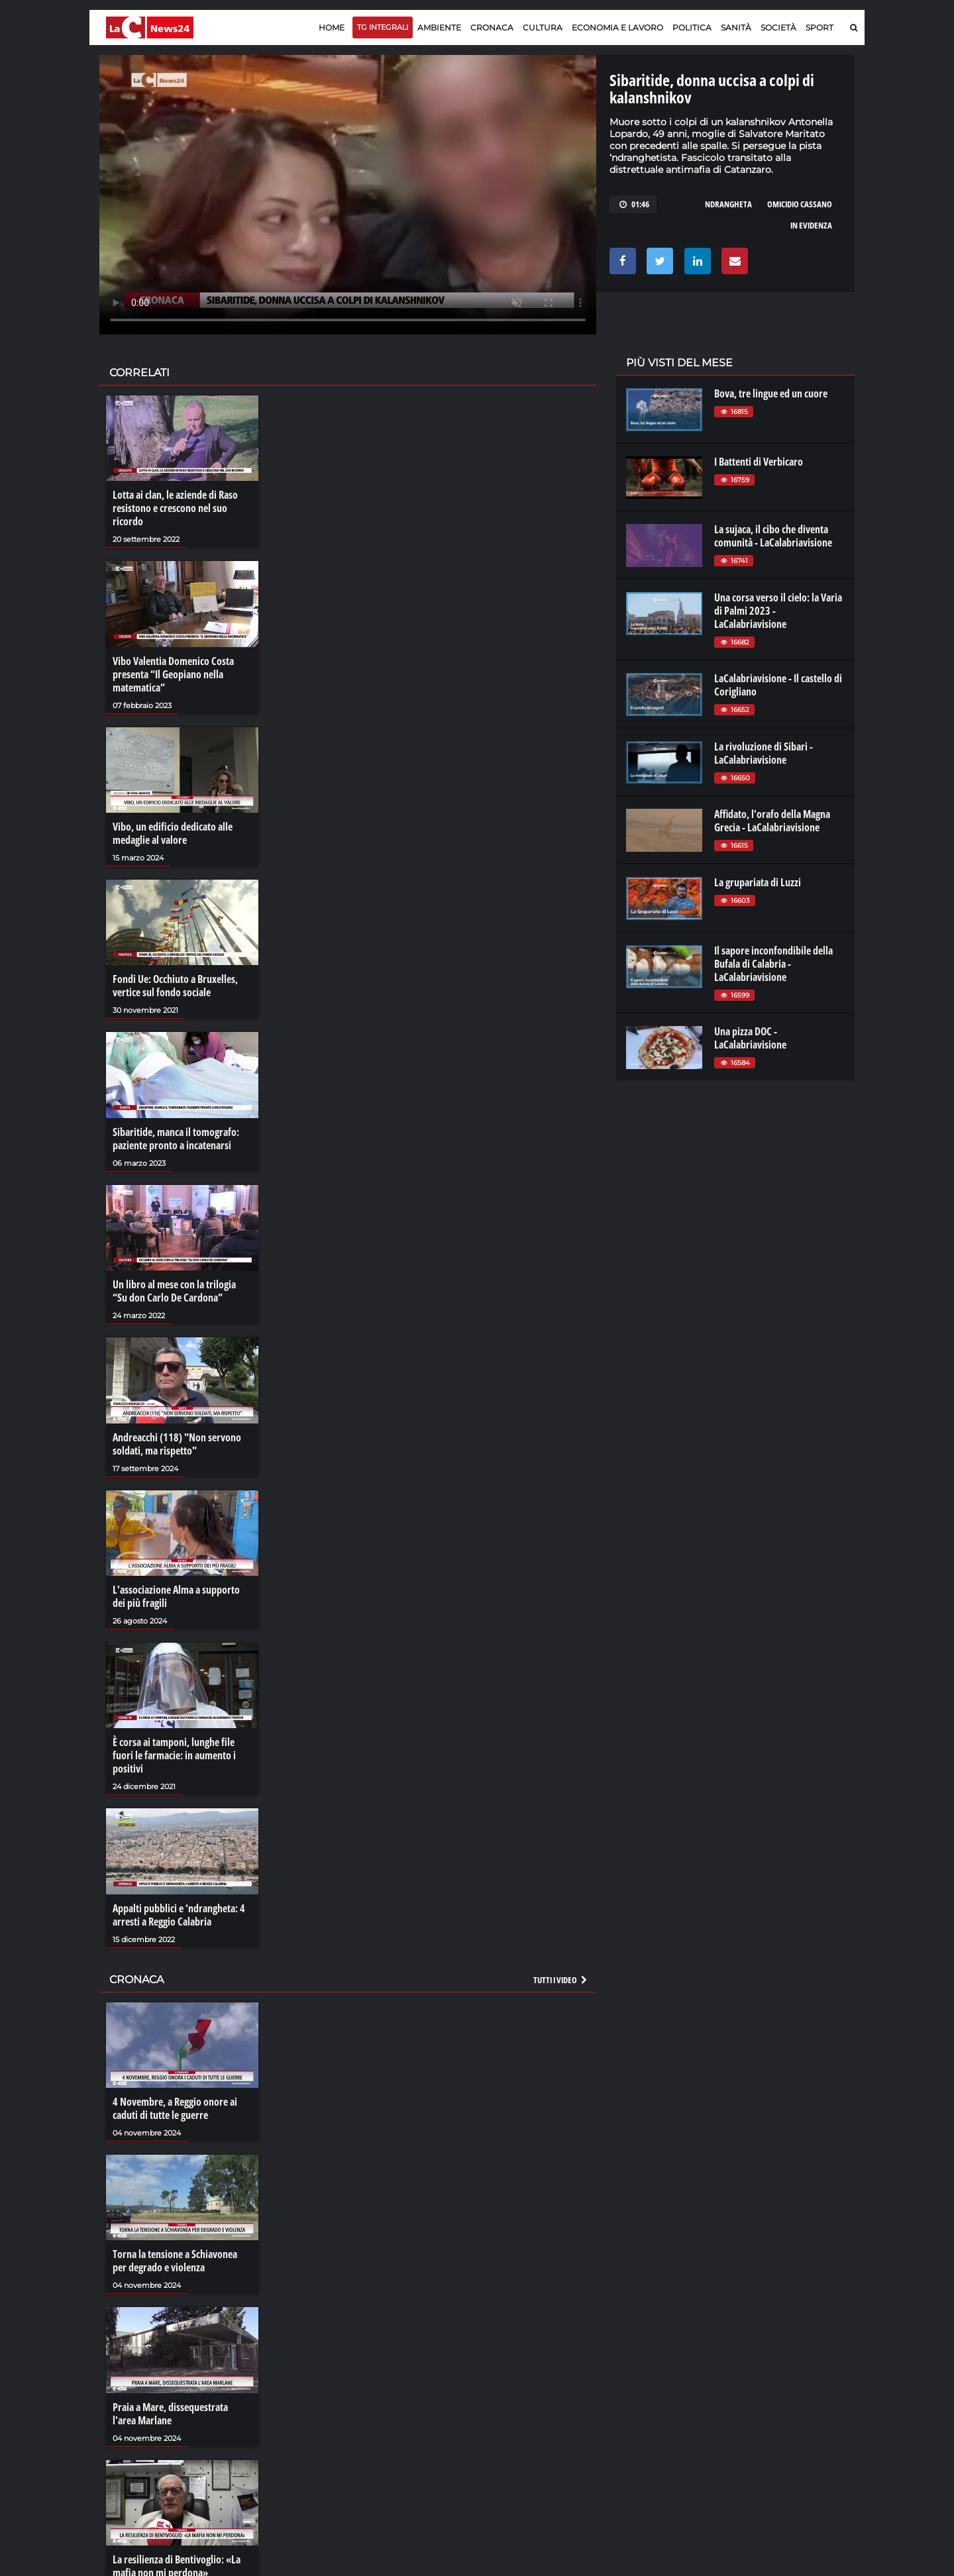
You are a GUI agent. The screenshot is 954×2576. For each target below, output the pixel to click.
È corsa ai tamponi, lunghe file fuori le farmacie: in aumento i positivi (174, 1755)
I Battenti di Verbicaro (758, 461)
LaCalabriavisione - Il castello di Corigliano (778, 685)
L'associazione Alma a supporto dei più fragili (176, 1596)
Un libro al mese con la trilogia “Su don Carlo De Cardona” (174, 1291)
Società (778, 27)
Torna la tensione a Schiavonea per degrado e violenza (175, 2261)
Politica (692, 27)
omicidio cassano (799, 204)
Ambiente (439, 27)
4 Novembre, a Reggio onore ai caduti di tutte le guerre (175, 2108)
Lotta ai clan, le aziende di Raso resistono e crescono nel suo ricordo (175, 508)
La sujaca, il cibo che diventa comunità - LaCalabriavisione (773, 536)
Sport (819, 27)
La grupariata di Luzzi (757, 882)
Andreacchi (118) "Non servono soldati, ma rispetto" (177, 1444)
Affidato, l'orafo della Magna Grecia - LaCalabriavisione (772, 821)
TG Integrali (382, 27)
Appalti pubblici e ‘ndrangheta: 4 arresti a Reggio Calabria (179, 1915)
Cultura (542, 27)
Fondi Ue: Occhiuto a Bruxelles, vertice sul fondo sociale (175, 986)
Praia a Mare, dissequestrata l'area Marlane (170, 2414)
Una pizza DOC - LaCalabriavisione (750, 1038)
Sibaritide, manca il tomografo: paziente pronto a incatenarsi (176, 1139)
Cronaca (491, 27)
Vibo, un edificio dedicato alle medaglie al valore (173, 833)
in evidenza (811, 225)
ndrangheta (728, 204)
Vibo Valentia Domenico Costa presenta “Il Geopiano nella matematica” (173, 674)
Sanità (736, 27)
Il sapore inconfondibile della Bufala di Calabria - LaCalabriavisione (773, 963)
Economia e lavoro (617, 27)
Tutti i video (561, 1980)
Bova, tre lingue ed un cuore (770, 393)
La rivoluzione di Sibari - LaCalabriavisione (763, 753)
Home (331, 27)
